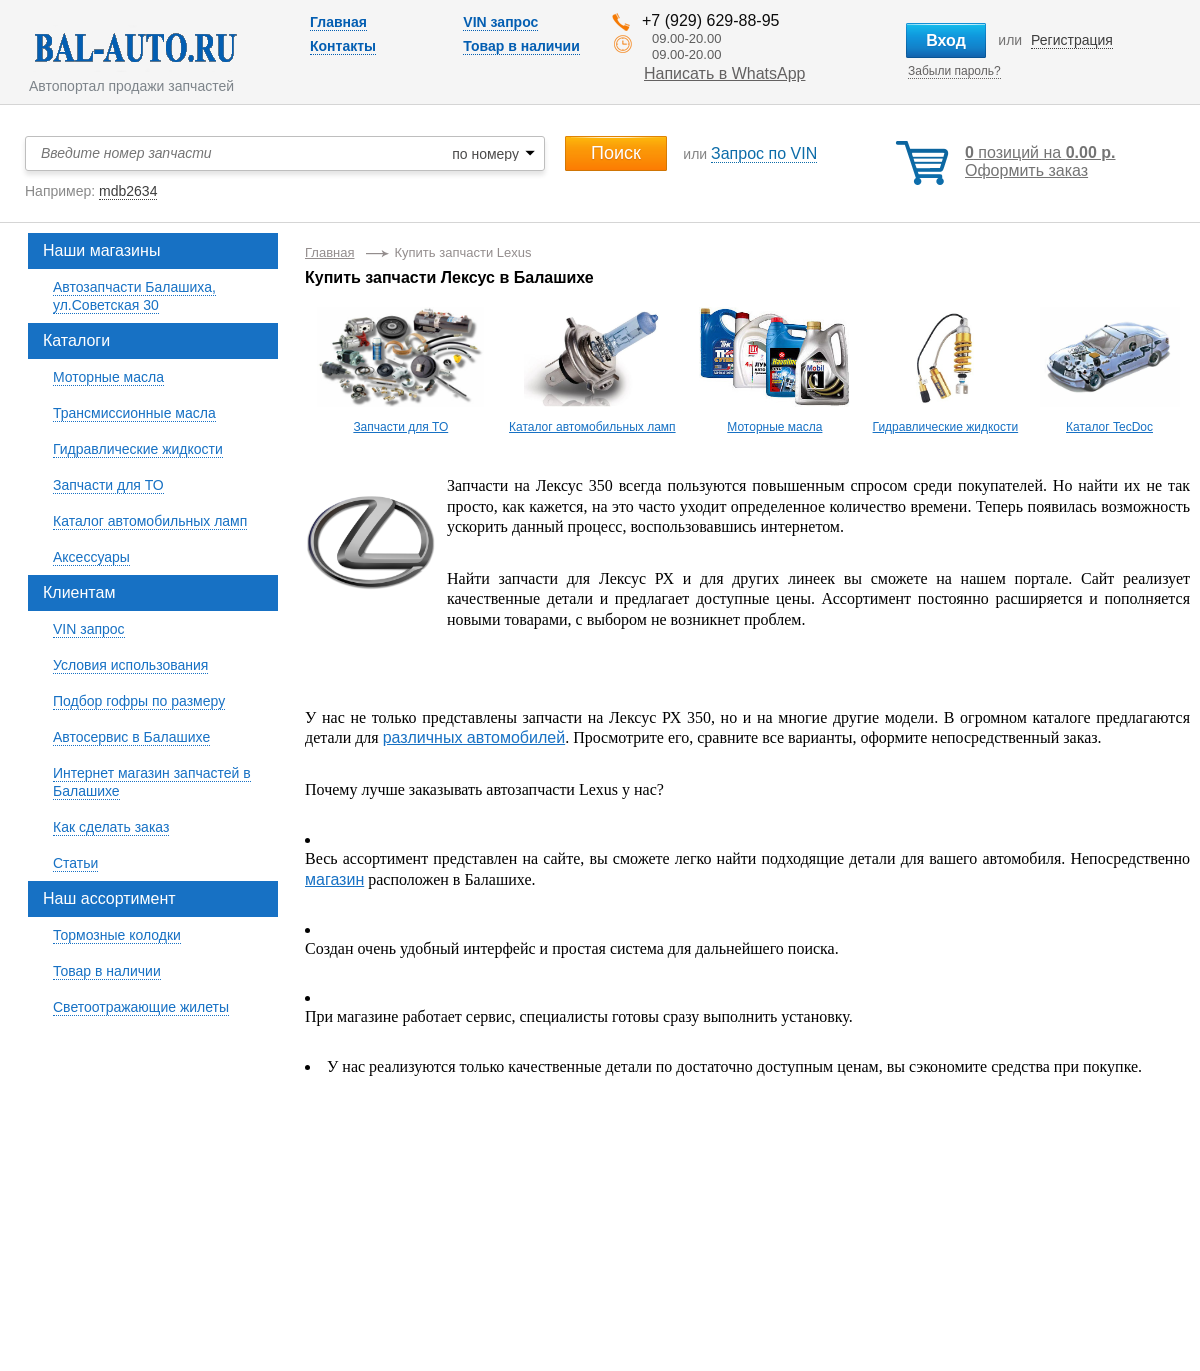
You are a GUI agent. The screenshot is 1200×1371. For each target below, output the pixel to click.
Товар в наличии (521, 46)
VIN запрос (500, 22)
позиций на (1040, 152)
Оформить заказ (1026, 170)
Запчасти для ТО (400, 427)
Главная (338, 22)
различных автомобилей (474, 737)
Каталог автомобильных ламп (592, 427)
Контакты (343, 46)
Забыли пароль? (954, 71)
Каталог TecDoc (1109, 427)
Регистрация (1072, 40)
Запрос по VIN (764, 153)
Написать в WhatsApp (724, 73)
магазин (334, 879)
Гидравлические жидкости (946, 427)
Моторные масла (774, 427)
